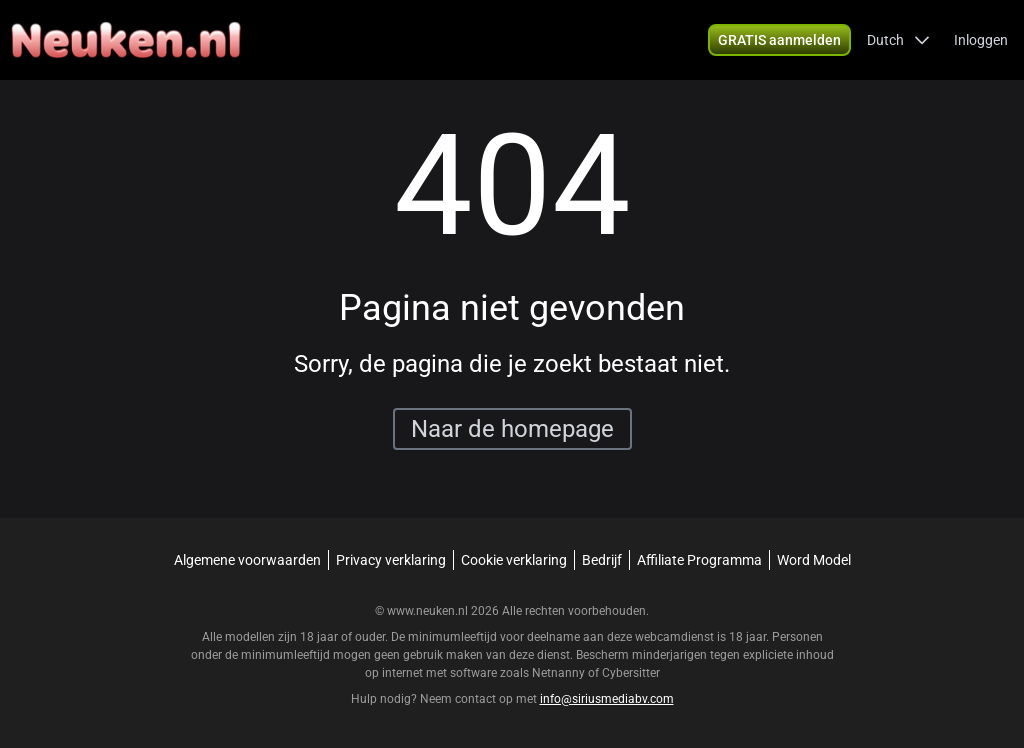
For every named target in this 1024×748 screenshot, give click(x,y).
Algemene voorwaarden (247, 560)
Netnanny (560, 673)
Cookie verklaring (514, 560)
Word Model (814, 560)
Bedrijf (602, 560)
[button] (898, 40)
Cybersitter (631, 673)
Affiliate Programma (699, 560)
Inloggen (981, 40)
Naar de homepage (512, 429)
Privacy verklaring (391, 560)
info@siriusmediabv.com (607, 699)
